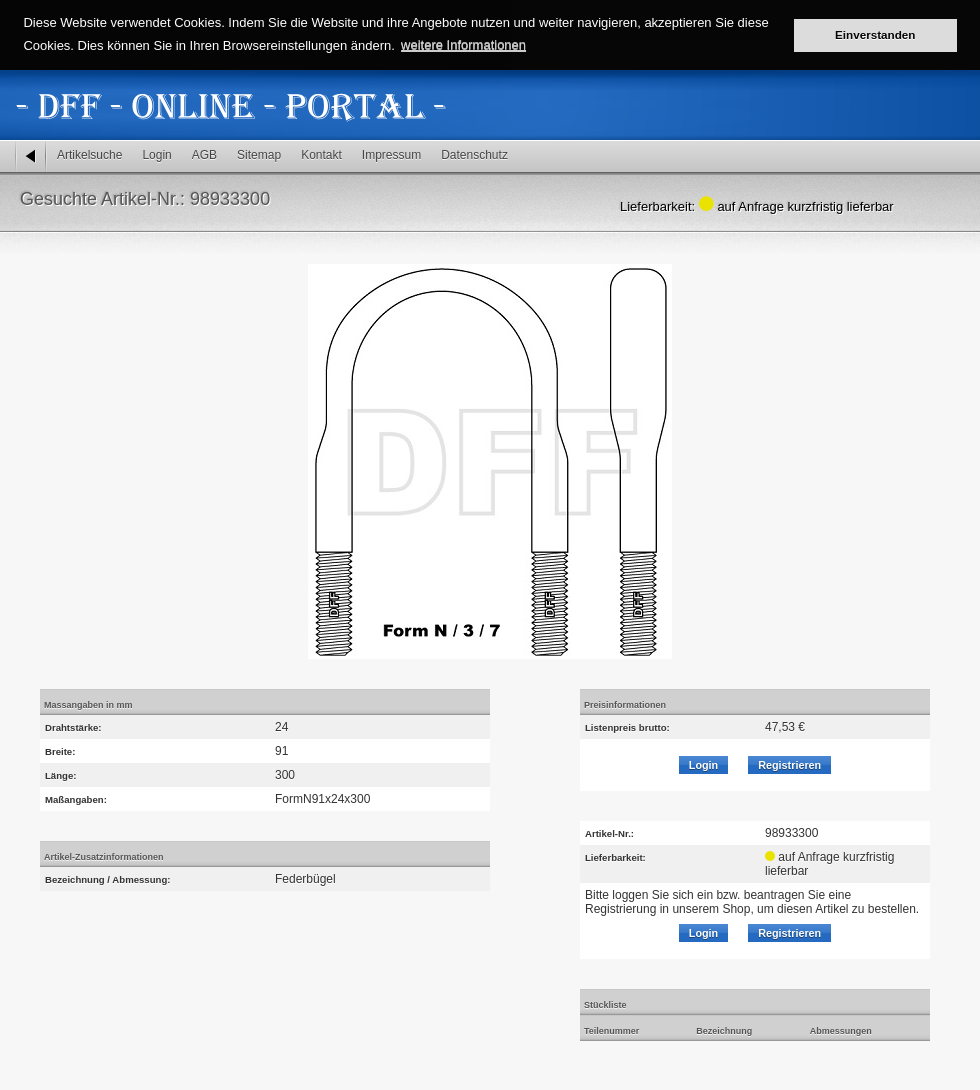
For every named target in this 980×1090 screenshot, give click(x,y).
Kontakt (321, 155)
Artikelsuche (89, 155)
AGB (204, 155)
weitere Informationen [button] (463, 44)
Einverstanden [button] (875, 34)
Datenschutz (474, 155)
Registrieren (789, 765)
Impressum (391, 155)
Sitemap (259, 155)
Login (156, 155)
